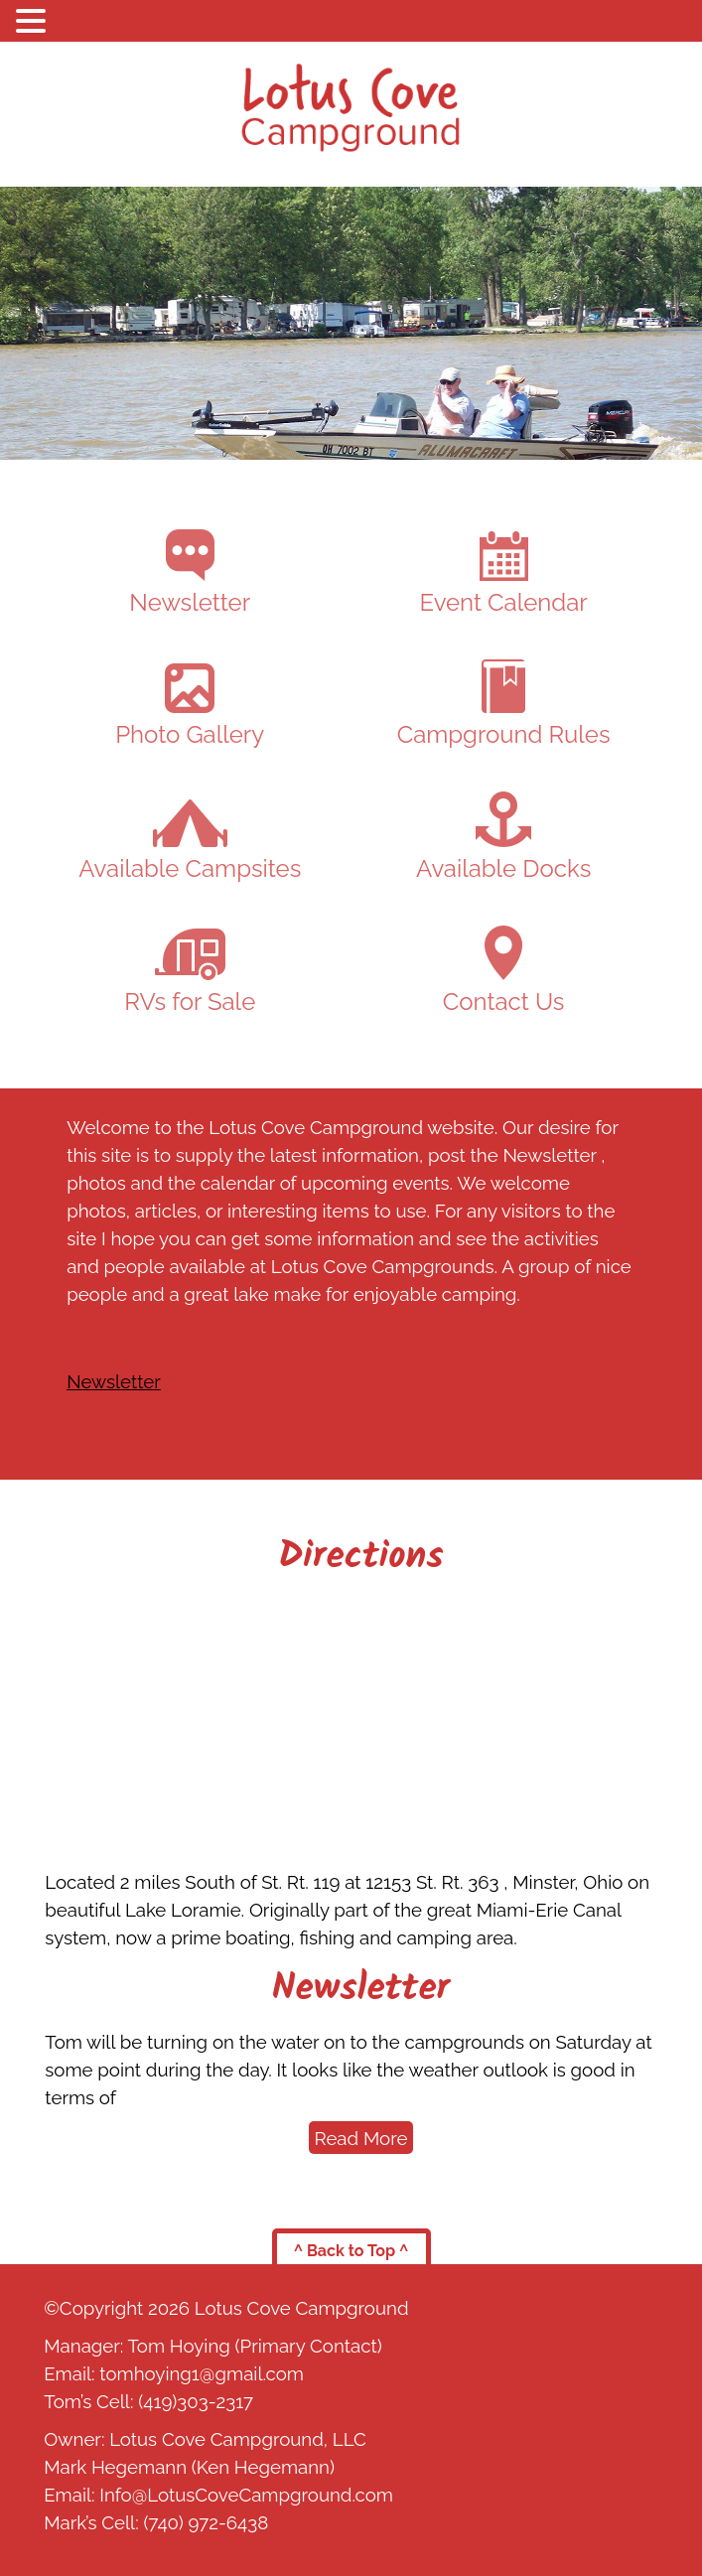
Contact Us (503, 971)
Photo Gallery (189, 706)
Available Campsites (189, 841)
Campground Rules (504, 704)
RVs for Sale (189, 972)
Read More (361, 2138)
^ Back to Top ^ (351, 2250)
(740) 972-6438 (205, 2522)
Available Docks (503, 837)
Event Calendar (504, 574)
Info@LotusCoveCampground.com (246, 2494)
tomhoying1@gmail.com (201, 2373)
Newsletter (189, 573)
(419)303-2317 (195, 2401)
